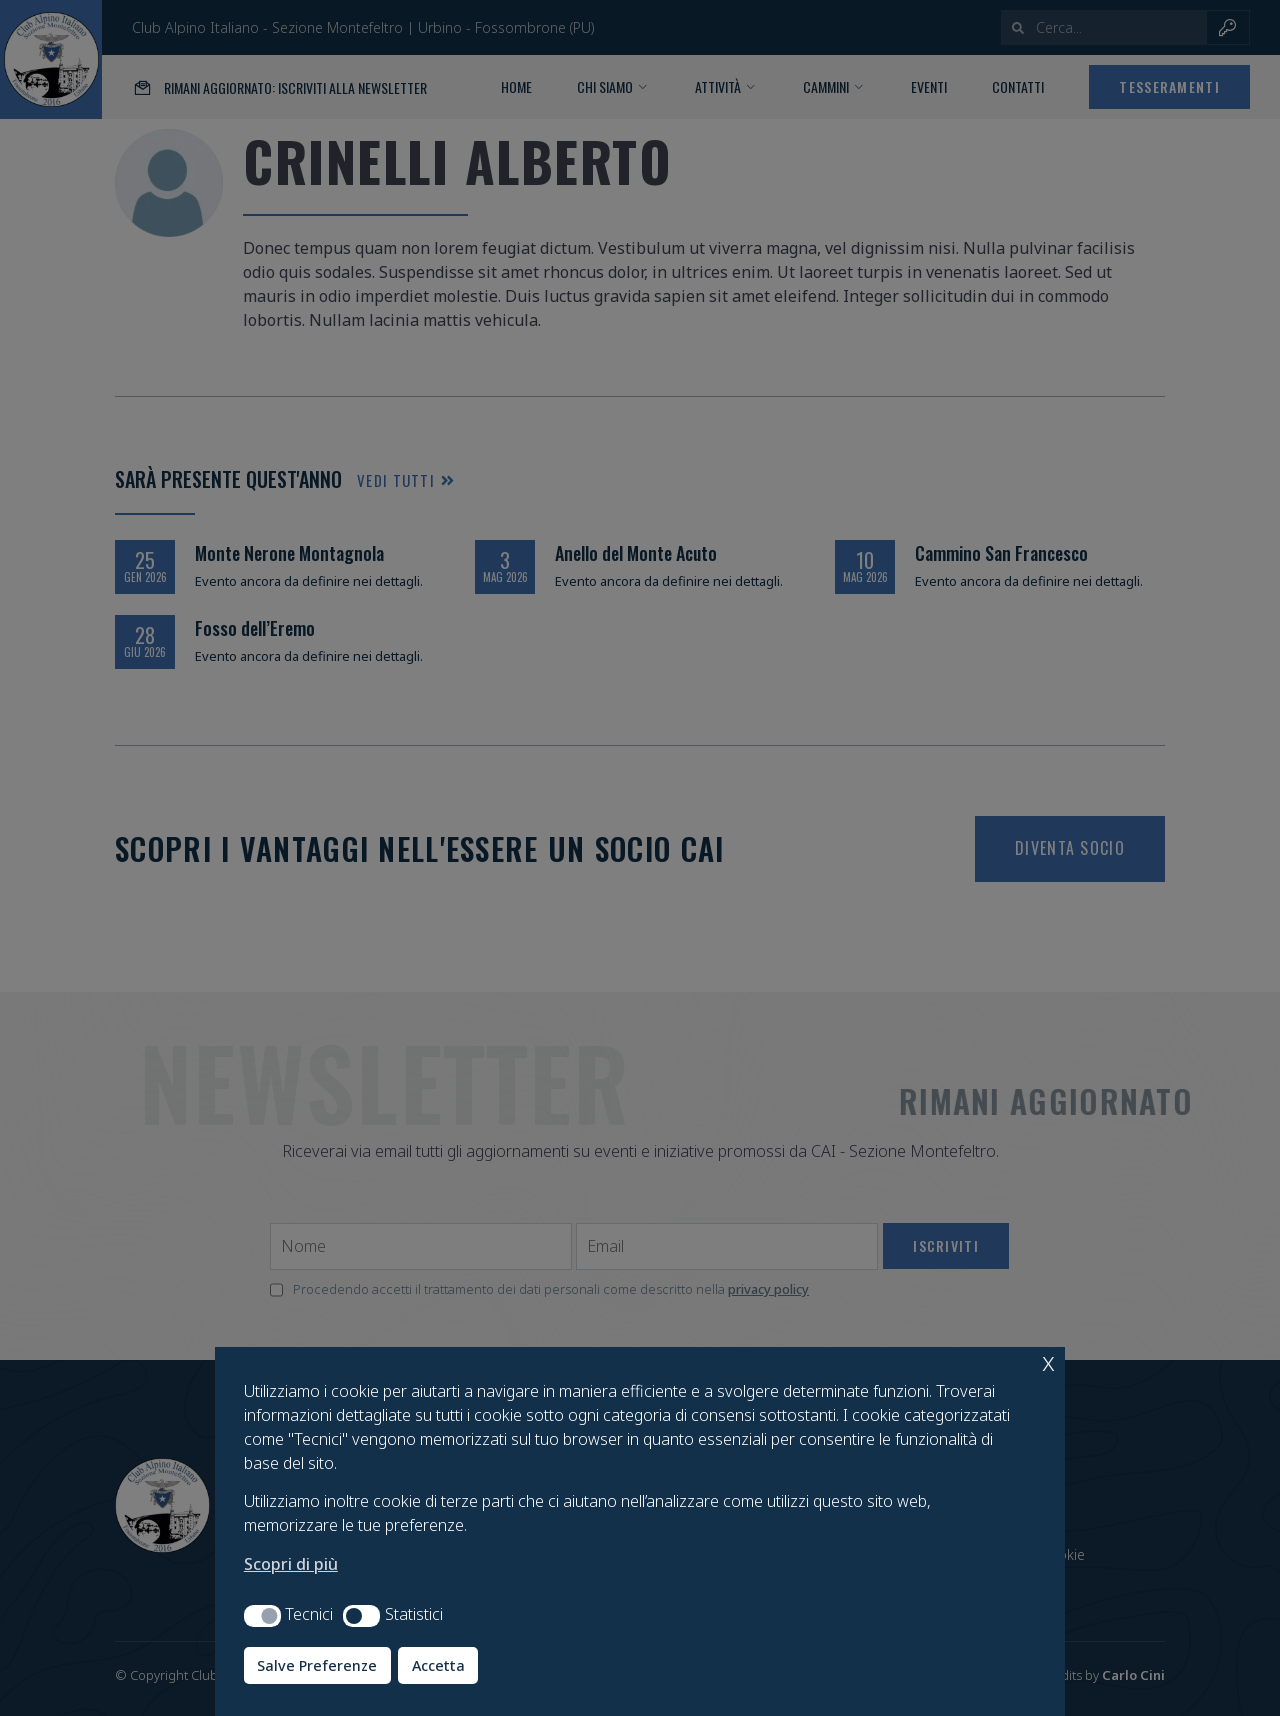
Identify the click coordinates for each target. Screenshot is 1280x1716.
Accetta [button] (438, 1665)
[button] (262, 1616)
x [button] (1048, 1361)
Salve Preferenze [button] (317, 1665)
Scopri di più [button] (291, 1564)
